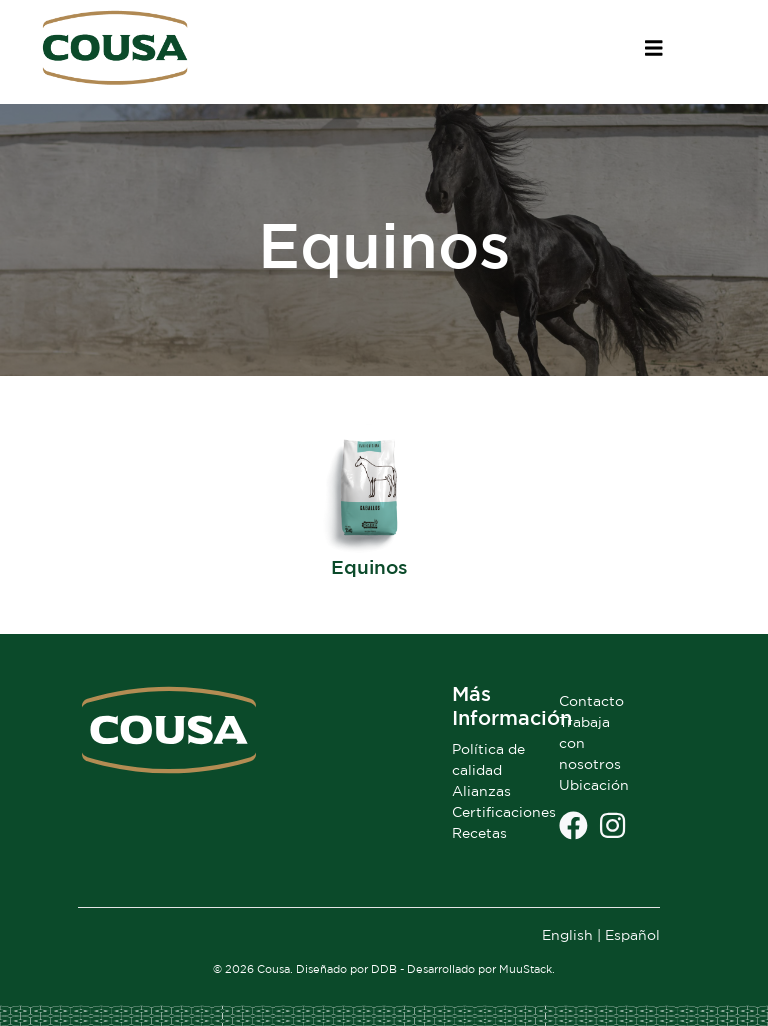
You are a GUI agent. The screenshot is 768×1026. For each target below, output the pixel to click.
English (567, 934)
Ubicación (594, 784)
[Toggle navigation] (654, 48)
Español (632, 934)
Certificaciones (504, 811)
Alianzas (481, 790)
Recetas (479, 832)
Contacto (591, 700)
